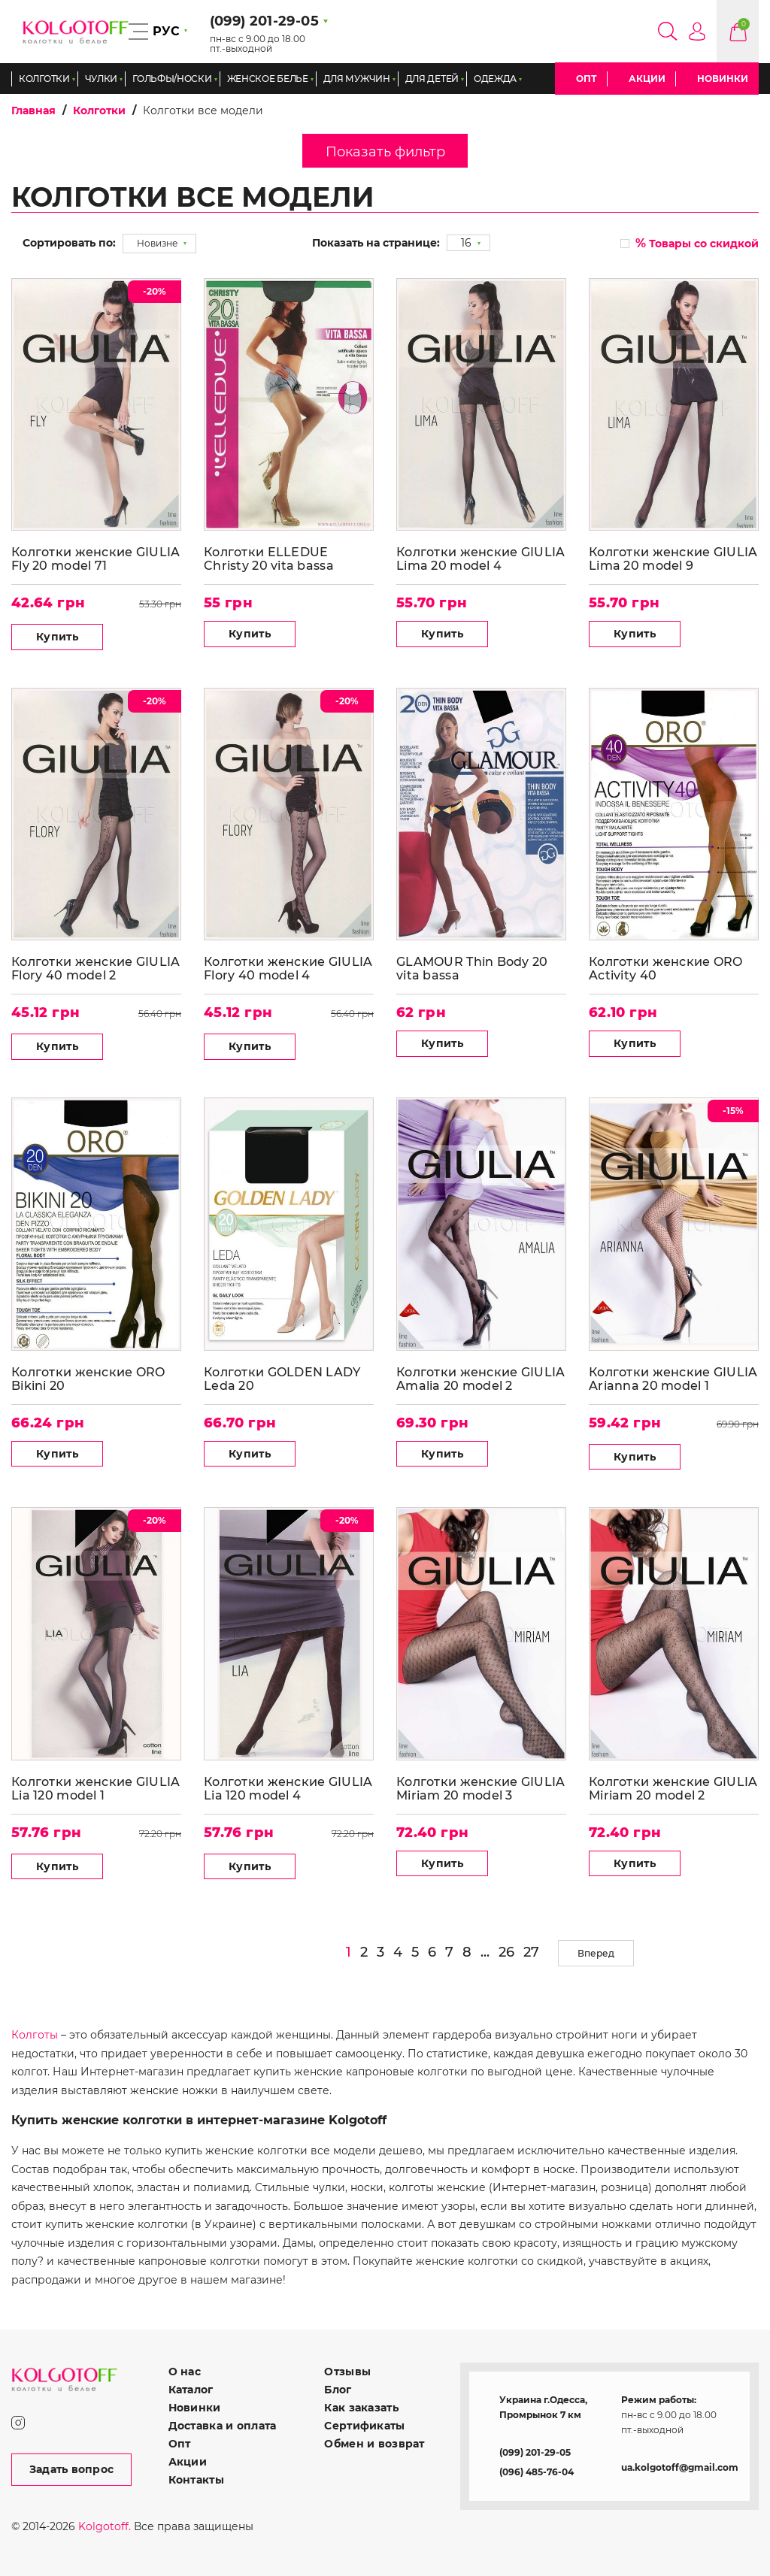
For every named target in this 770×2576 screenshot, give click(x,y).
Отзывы (347, 2371)
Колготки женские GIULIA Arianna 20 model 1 (673, 1379)
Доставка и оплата (222, 2425)
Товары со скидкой (697, 243)
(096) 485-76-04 (536, 2472)
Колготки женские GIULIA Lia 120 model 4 (288, 1788)
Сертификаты (364, 2425)
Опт (586, 78)
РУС (166, 31)
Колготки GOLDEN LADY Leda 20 (282, 1379)
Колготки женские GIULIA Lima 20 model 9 (673, 559)
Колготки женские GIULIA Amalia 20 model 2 (480, 1379)
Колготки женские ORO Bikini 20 (88, 1379)
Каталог (191, 2389)
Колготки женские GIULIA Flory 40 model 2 (95, 968)
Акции (647, 78)
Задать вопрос (71, 2469)
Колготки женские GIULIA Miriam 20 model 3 (480, 1788)
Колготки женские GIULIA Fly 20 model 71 (95, 559)
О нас (184, 2371)
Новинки (722, 78)
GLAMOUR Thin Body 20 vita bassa (472, 968)
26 (506, 1952)
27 (531, 1952)
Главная (33, 110)
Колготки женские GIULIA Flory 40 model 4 (288, 968)
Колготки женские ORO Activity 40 (666, 968)
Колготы (34, 2035)
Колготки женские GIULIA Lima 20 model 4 (480, 559)
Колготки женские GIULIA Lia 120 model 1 (95, 1788)
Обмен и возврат (374, 2443)
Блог (337, 2389)
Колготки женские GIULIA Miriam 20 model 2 (673, 1788)
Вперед (596, 1953)
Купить (57, 636)
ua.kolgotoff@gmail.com (679, 2467)
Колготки (99, 110)
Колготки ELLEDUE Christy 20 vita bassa (269, 559)
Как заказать (361, 2407)
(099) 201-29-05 (535, 2452)
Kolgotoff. (104, 2526)
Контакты (196, 2480)
